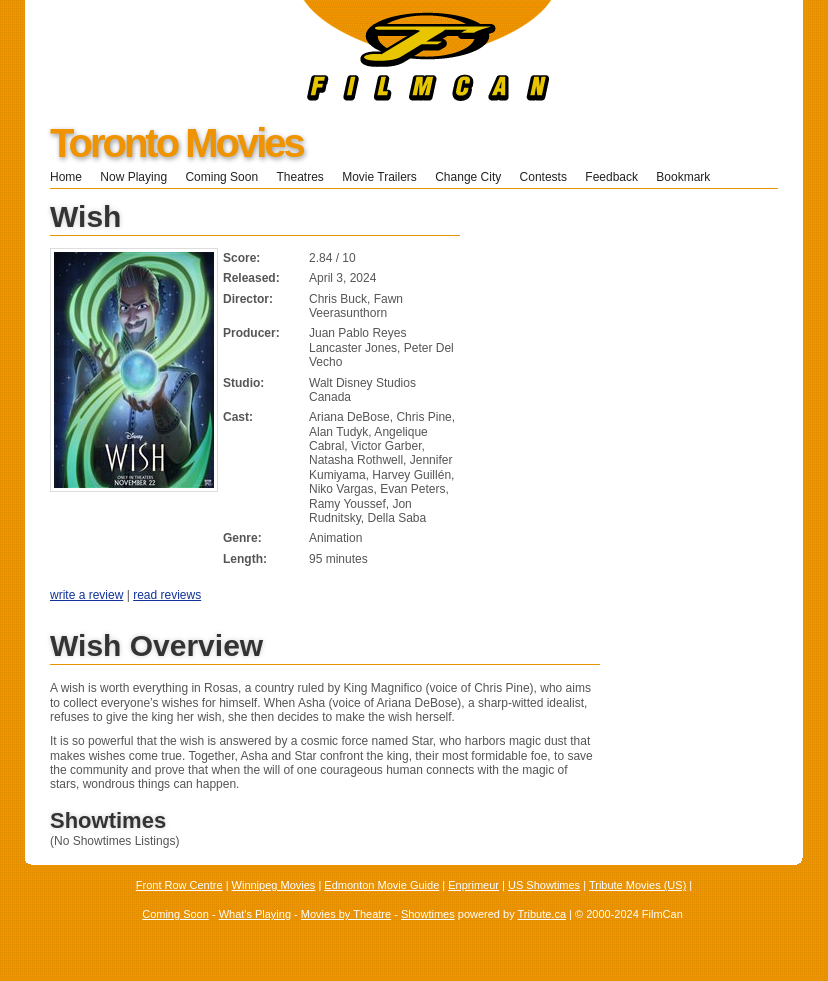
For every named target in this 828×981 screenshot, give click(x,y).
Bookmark (689, 177)
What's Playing (255, 914)
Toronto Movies (176, 143)
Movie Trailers (379, 177)
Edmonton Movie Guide (381, 885)
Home (66, 177)
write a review (86, 595)
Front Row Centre (179, 885)
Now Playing (133, 177)
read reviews (167, 595)
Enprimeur (473, 885)
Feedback (611, 177)
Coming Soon (221, 177)
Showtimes (428, 914)
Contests (543, 177)
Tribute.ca (542, 914)
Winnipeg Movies (274, 885)
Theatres (299, 177)
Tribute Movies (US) (637, 885)
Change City (468, 177)
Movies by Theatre (346, 914)
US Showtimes (544, 885)
